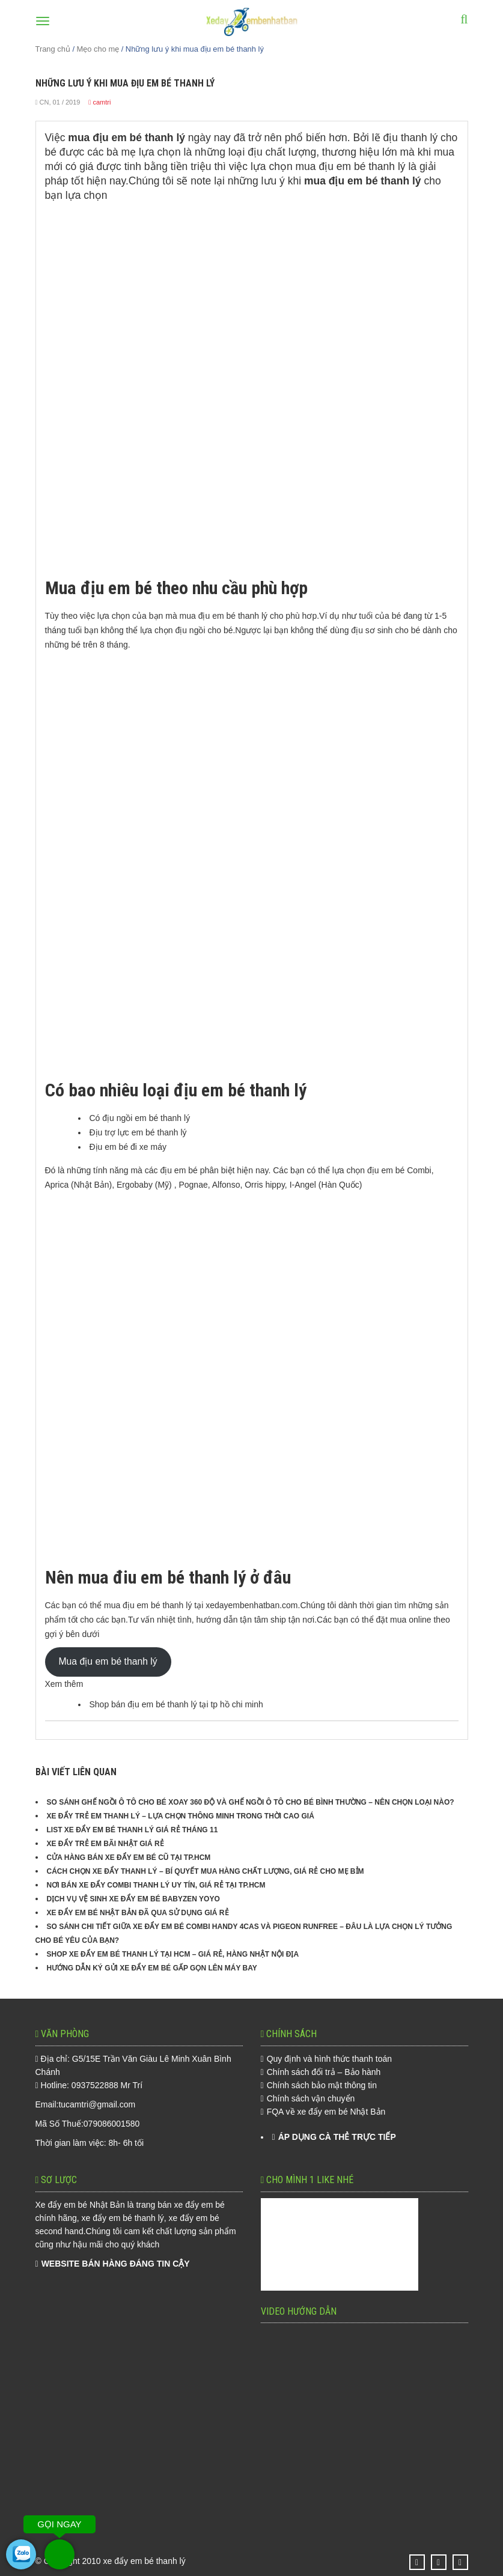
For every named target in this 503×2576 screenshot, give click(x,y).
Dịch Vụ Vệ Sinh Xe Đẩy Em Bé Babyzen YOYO (133, 1899)
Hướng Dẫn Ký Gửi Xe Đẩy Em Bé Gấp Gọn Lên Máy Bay (152, 1968)
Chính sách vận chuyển (311, 2098)
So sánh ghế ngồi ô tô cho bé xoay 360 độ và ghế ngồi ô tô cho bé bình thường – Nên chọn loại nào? (250, 1802)
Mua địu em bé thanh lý (107, 1661)
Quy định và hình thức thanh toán (329, 2059)
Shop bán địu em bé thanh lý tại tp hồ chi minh (176, 1704)
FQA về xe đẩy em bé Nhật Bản (326, 2111)
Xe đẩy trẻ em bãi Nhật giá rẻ (105, 1843)
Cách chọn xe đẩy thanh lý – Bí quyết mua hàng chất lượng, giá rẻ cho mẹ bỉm (205, 1871)
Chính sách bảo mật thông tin (322, 2085)
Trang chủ (52, 48)
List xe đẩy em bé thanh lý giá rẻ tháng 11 (132, 1830)
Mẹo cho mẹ (98, 48)
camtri (102, 102)
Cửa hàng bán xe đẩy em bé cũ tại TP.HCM (129, 1857)
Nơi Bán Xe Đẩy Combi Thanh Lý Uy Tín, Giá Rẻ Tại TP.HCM (156, 1885)
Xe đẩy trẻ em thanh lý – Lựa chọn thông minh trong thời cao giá (180, 1816)
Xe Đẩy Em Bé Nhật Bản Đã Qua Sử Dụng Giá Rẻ (138, 1913)
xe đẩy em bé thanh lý (144, 2561)
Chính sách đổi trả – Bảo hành (324, 2072)
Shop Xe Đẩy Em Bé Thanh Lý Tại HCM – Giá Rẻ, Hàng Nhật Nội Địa (173, 1954)
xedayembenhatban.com (251, 1605)
